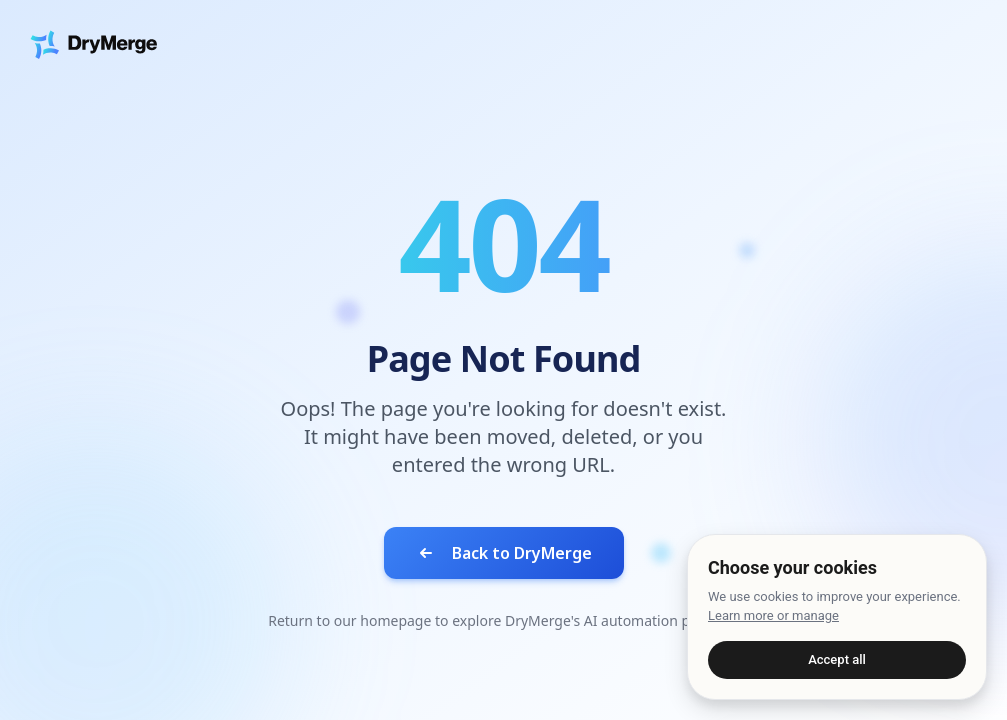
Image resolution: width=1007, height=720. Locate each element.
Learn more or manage (773, 615)
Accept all (837, 659)
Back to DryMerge (504, 553)
